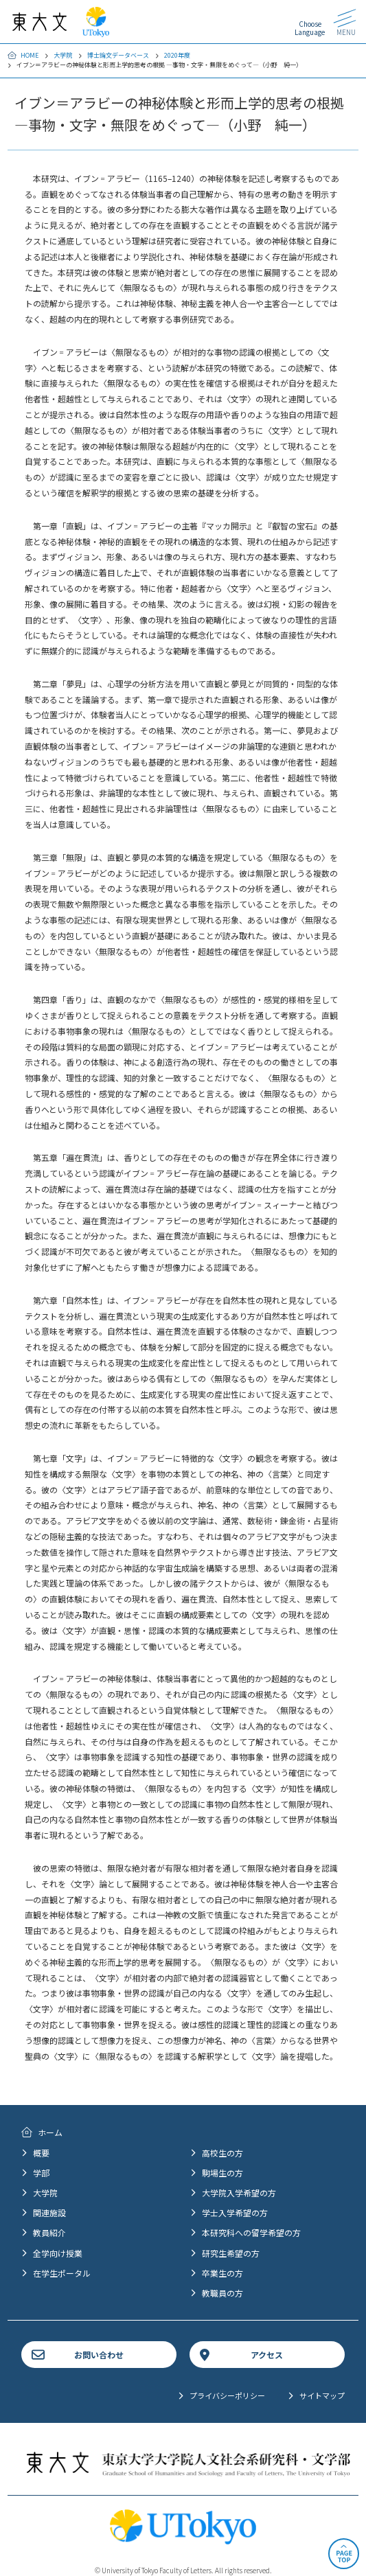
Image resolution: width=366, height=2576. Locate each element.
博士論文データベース (118, 55)
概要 (41, 2153)
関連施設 (49, 2212)
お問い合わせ (99, 2354)
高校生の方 (222, 2153)
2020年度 (177, 55)
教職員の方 (222, 2293)
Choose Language (310, 28)
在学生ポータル (62, 2273)
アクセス (267, 2354)
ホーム (50, 2132)
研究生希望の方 (231, 2253)
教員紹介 (49, 2232)
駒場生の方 (222, 2172)
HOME (29, 55)
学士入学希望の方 (235, 2212)
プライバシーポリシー (227, 2395)
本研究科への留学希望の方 (251, 2232)
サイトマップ (322, 2395)
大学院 (63, 55)
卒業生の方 (222, 2273)
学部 (41, 2172)
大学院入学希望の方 (239, 2192)
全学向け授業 (57, 2253)
